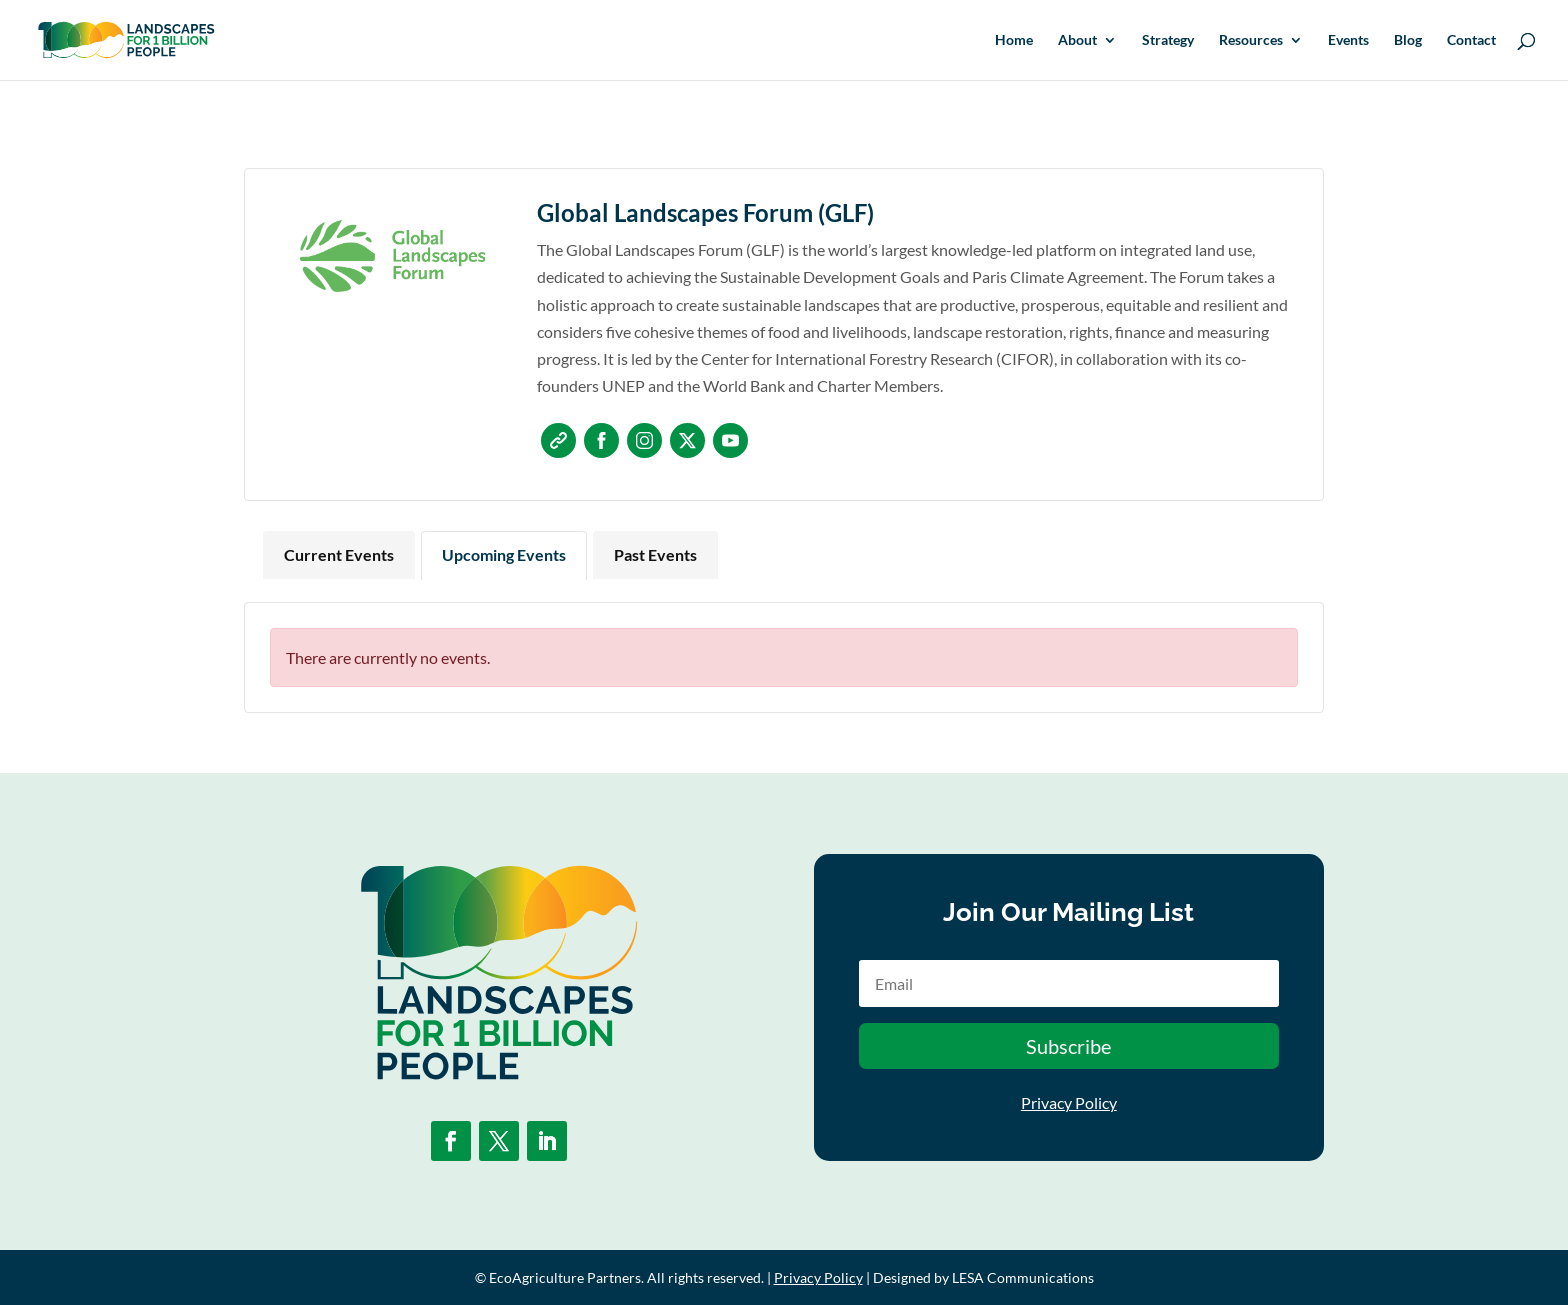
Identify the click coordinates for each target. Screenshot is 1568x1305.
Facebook (601, 440)
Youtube (730, 440)
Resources (1251, 40)
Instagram (644, 440)
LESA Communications (1023, 1277)
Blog (1408, 40)
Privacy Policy (1069, 1102)
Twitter (687, 440)
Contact (1471, 40)
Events (1348, 40)
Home (1014, 40)
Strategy (1168, 40)
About (1077, 40)
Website (558, 440)
